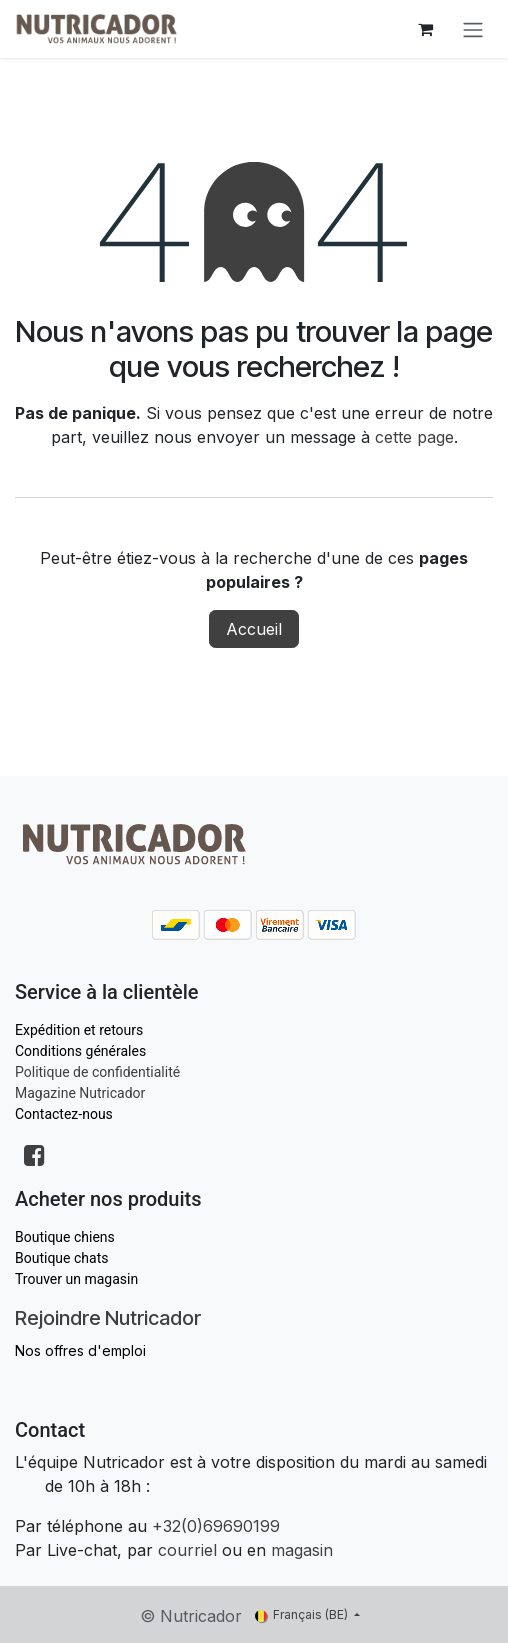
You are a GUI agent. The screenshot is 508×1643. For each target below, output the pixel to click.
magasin (302, 1550)
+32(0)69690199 (216, 1526)
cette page (414, 437)
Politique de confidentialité (97, 1072)
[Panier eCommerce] (425, 29)
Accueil (254, 629)
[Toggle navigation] (473, 29)
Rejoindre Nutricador (108, 1318)
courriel (187, 1550)
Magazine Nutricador (80, 1093)
